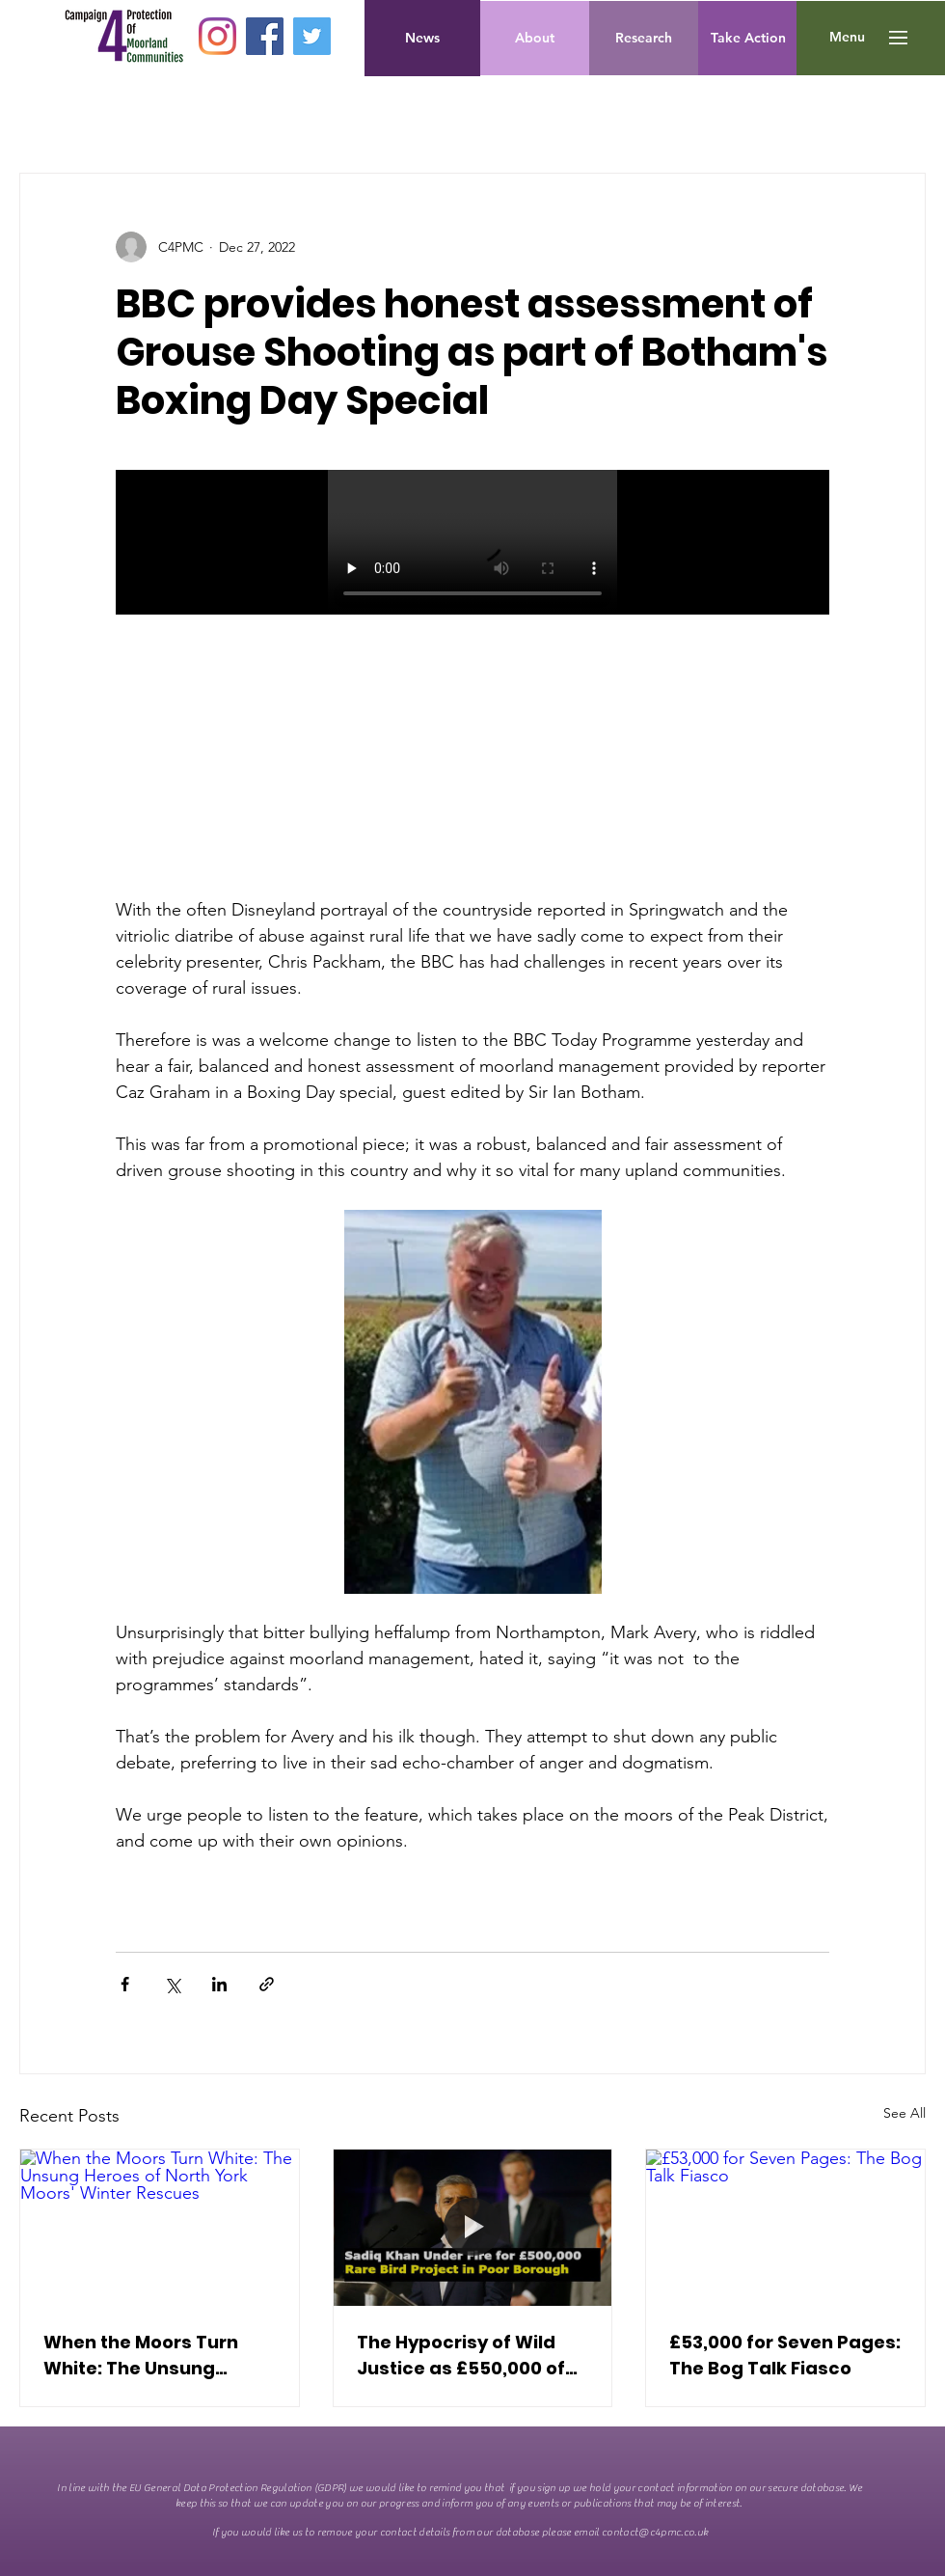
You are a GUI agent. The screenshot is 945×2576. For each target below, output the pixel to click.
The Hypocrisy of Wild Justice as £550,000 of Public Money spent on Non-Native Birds (461, 2355)
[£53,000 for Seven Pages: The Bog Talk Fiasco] (785, 2228)
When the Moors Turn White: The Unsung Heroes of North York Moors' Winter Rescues (148, 2355)
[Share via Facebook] (125, 1984)
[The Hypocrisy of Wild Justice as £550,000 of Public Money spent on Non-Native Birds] (473, 2228)
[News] (422, 38)
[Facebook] (265, 36)
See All (904, 2113)
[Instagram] (217, 36)
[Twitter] (312, 36)
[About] (534, 38)
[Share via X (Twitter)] (172, 1984)
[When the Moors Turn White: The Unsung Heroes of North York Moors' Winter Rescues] (159, 2228)
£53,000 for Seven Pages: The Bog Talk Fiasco (785, 2355)
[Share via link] (266, 1984)
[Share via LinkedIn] (219, 1984)
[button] (847, 37)
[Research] (643, 38)
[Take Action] (748, 38)
